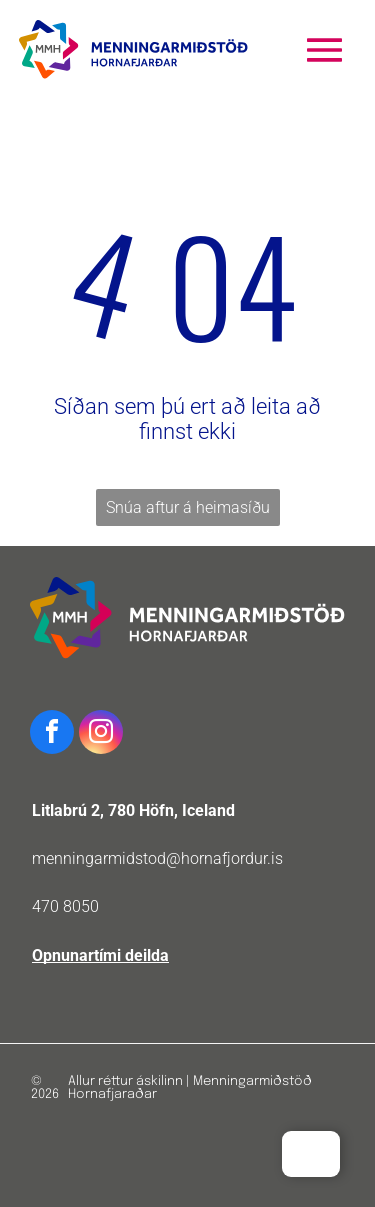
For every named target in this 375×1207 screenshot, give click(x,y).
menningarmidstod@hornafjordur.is (157, 858)
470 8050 (65, 906)
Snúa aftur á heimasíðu (188, 507)
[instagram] (101, 734)
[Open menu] (324, 50)
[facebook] (52, 734)
